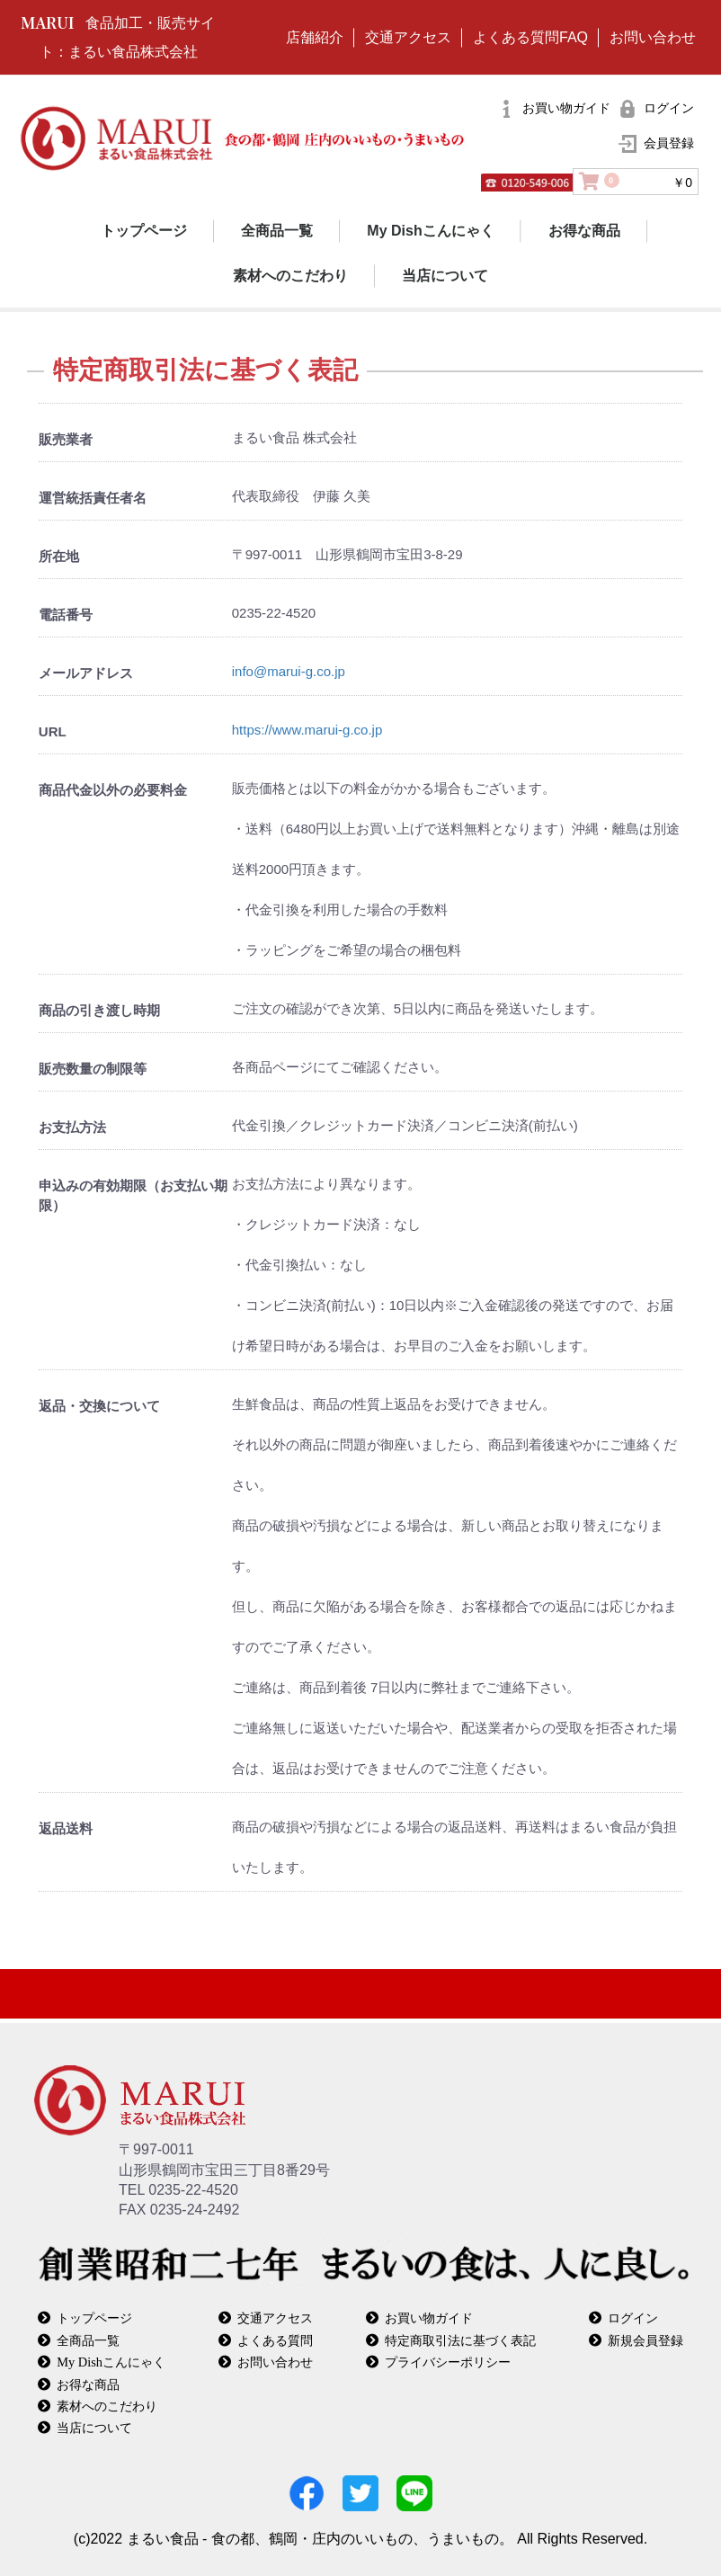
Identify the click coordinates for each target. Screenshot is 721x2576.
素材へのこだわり (290, 275)
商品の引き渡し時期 (99, 1010)
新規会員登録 (645, 2340)
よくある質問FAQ (530, 37)
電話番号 (66, 614)
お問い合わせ (653, 37)
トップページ (144, 230)
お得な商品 (584, 230)
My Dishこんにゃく (430, 230)
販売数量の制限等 (93, 1068)
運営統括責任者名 (93, 497)
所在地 (59, 556)
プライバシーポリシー (448, 2361)
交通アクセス (408, 37)
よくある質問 (275, 2340)
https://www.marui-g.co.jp (307, 729)
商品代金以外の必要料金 (113, 790)
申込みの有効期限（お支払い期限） (133, 1195)
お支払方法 (72, 1127)
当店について (445, 275)
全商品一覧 (277, 230)
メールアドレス (86, 673)
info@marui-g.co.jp (288, 671)
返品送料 (66, 1828)
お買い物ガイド (429, 2317)
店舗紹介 (314, 37)
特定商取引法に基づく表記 (460, 2340)
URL (53, 731)
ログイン (633, 2317)
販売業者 (66, 439)
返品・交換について (99, 1405)
